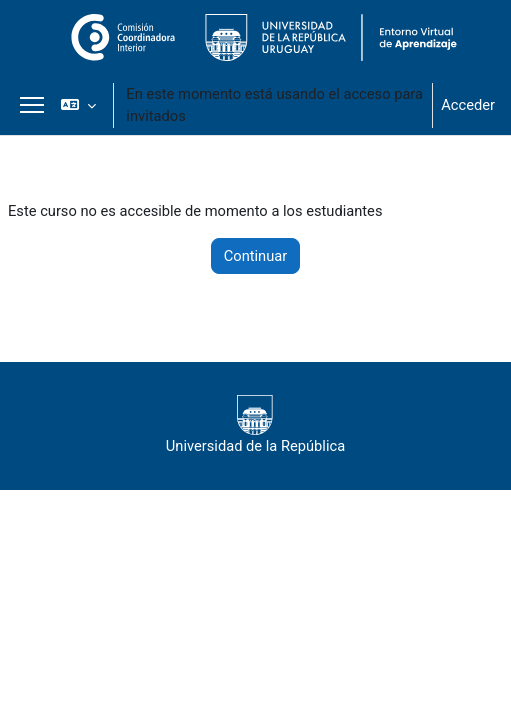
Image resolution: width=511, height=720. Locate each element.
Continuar (256, 256)
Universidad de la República (255, 425)
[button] (78, 105)
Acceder (468, 105)
